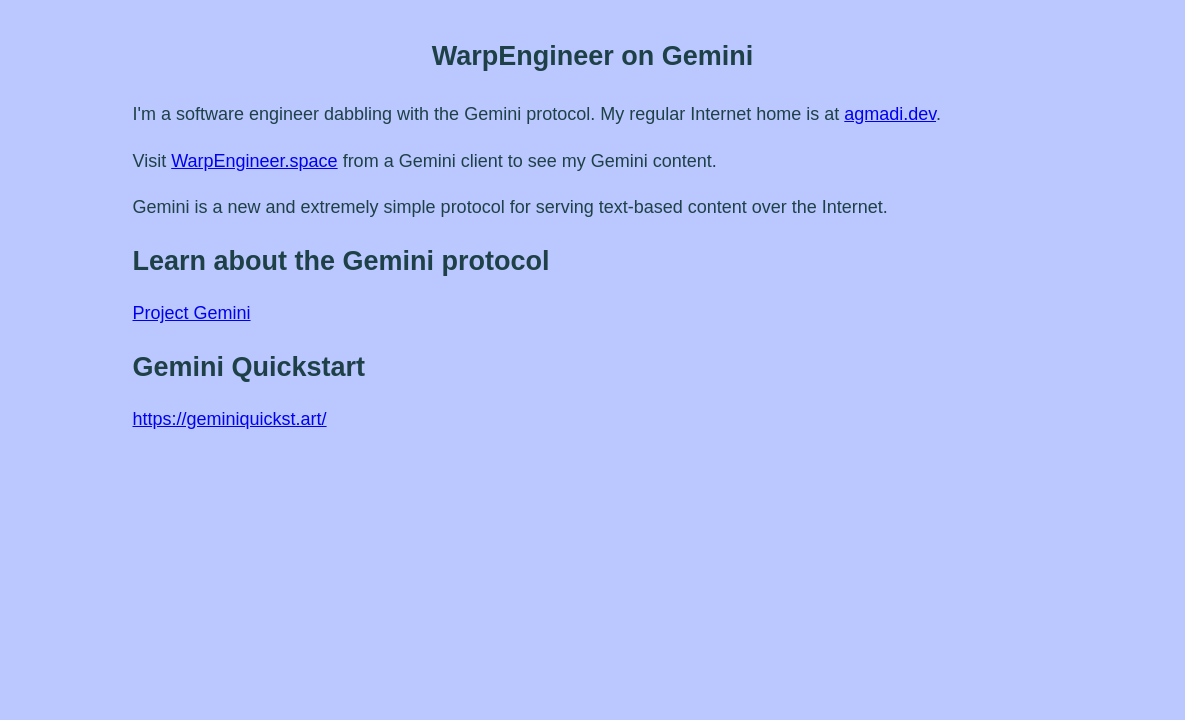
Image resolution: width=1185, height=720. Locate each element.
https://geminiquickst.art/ (230, 419)
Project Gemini (192, 313)
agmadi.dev (890, 114)
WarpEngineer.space (254, 161)
